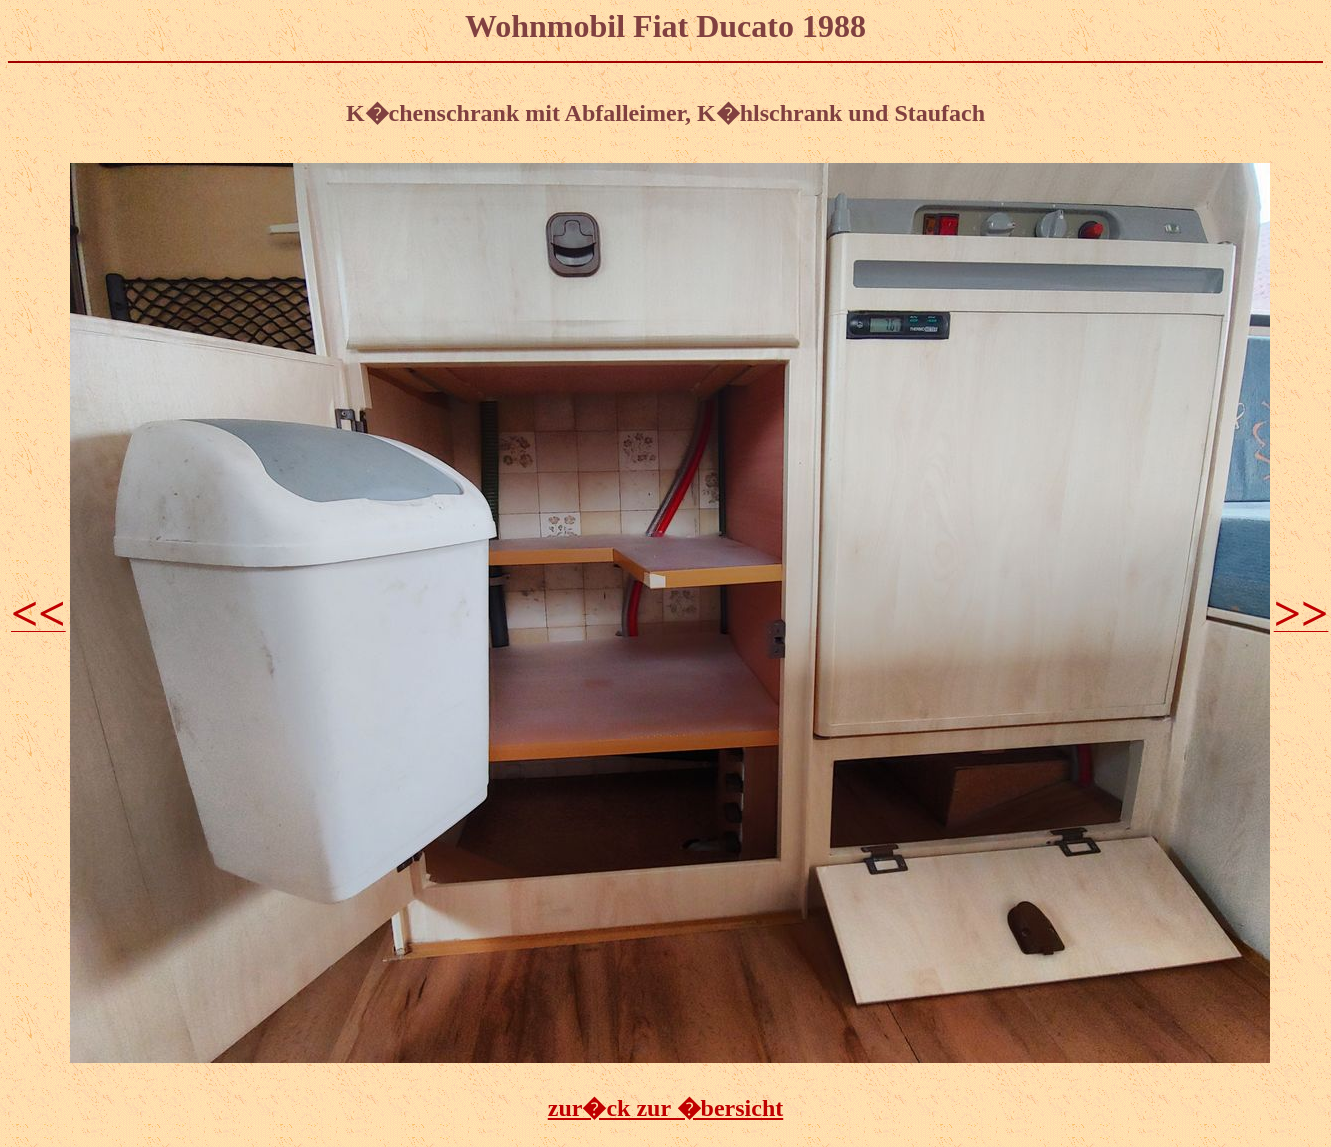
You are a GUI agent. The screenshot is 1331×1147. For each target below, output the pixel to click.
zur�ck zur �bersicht (666, 1108)
